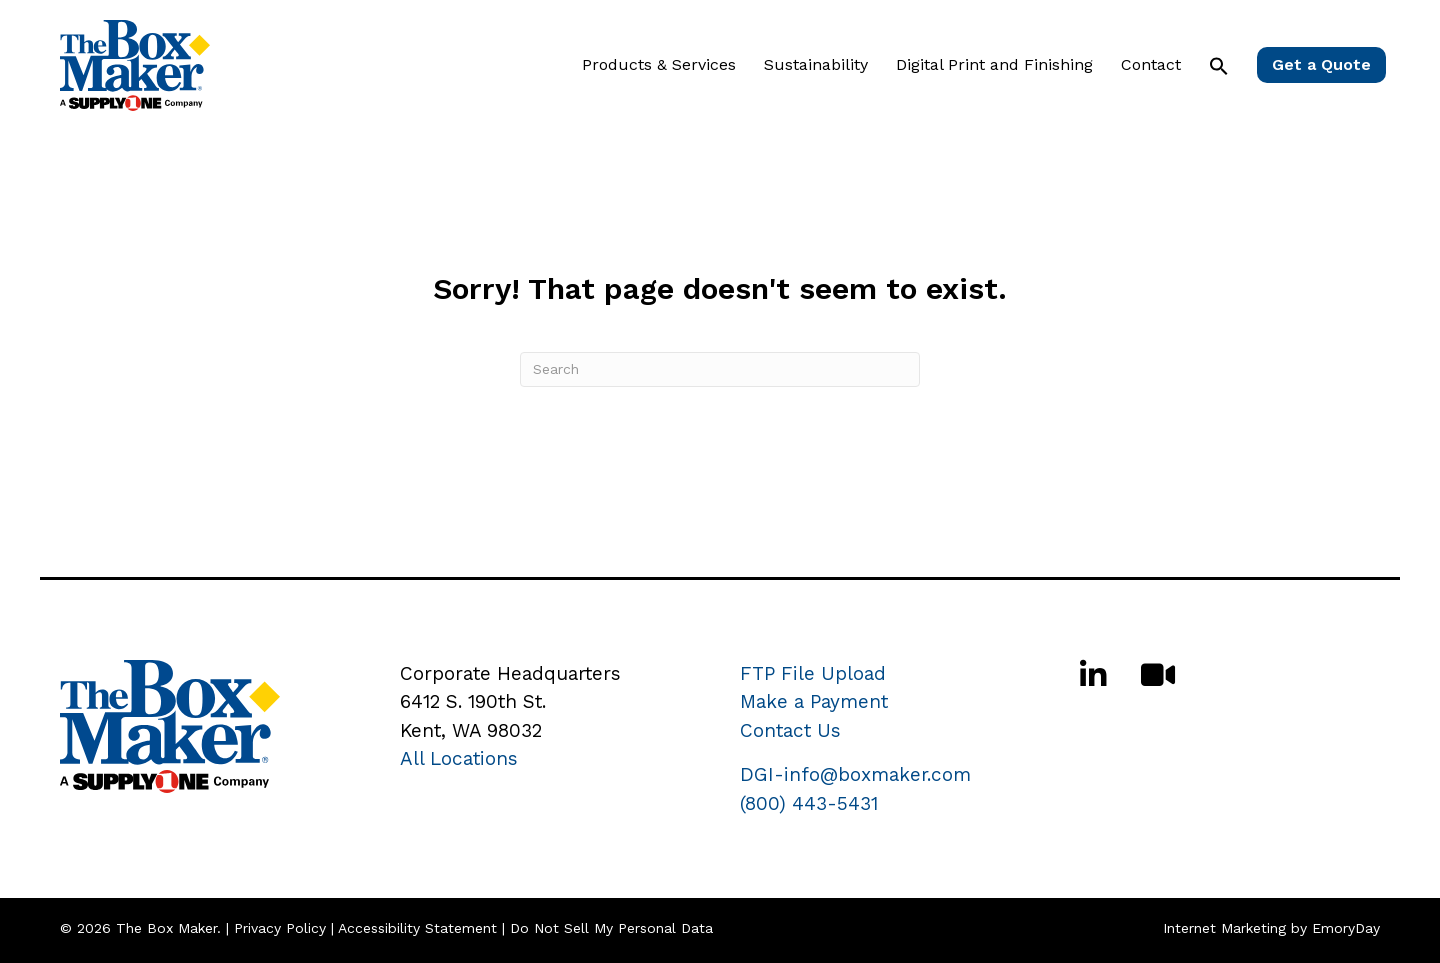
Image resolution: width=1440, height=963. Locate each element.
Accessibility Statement (417, 928)
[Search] (720, 369)
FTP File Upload (813, 673)
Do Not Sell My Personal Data (611, 928)
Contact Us (790, 730)
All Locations (459, 758)
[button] (1219, 66)
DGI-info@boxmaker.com (855, 774)
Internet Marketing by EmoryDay (1271, 928)
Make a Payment (814, 701)
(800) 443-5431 (809, 803)
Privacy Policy (280, 928)
